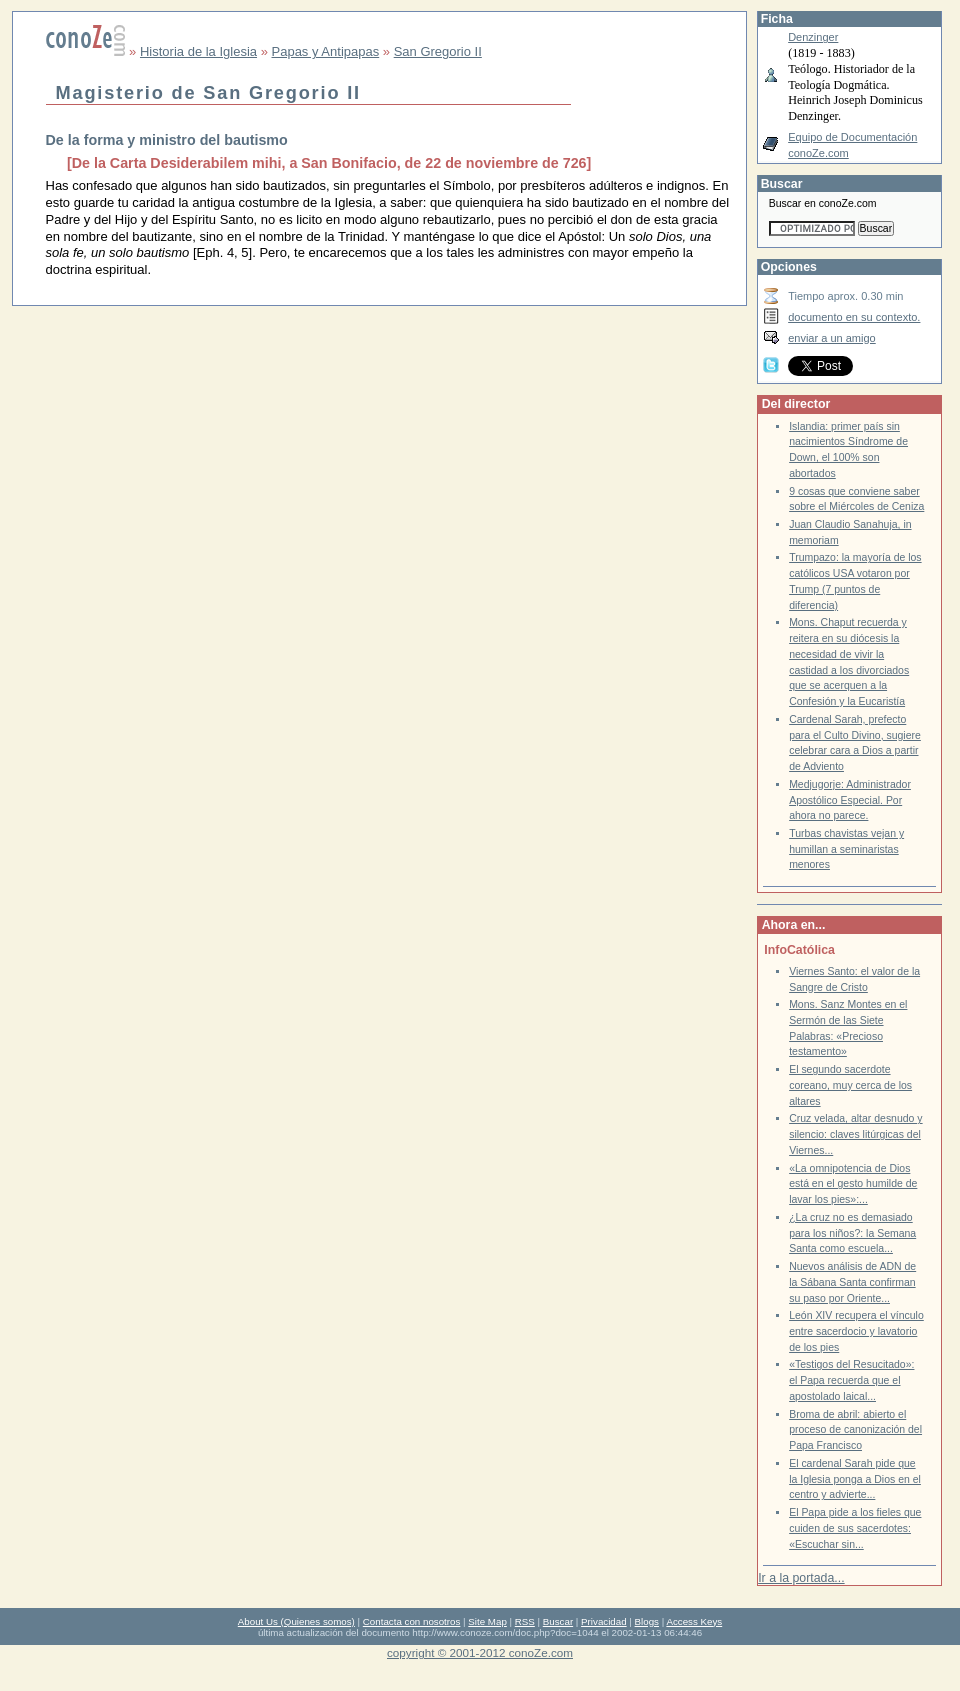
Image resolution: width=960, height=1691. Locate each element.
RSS (525, 1621)
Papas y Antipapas (326, 51)
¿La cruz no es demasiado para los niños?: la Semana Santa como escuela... (852, 1233)
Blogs (647, 1621)
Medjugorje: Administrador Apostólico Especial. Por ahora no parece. (850, 800)
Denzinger (813, 37)
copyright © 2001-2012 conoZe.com (480, 1652)
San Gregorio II (438, 51)
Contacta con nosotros (412, 1621)
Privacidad (604, 1621)
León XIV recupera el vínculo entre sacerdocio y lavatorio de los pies (856, 1331)
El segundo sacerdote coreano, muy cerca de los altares (850, 1085)
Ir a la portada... (801, 1578)
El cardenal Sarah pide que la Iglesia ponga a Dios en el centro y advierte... (855, 1479)
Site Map (487, 1621)
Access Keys (694, 1621)
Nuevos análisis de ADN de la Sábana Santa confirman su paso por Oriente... (852, 1282)
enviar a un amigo (832, 338)
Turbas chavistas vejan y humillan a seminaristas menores (846, 849)
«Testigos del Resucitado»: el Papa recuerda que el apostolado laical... (851, 1380)
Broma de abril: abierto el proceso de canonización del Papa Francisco (855, 1430)
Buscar (558, 1621)
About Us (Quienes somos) (296, 1621)
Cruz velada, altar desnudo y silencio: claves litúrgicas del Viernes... (855, 1134)
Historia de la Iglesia (198, 51)
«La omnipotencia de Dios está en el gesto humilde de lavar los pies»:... (853, 1184)
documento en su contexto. (854, 317)
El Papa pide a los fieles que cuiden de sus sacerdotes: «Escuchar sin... (855, 1528)
